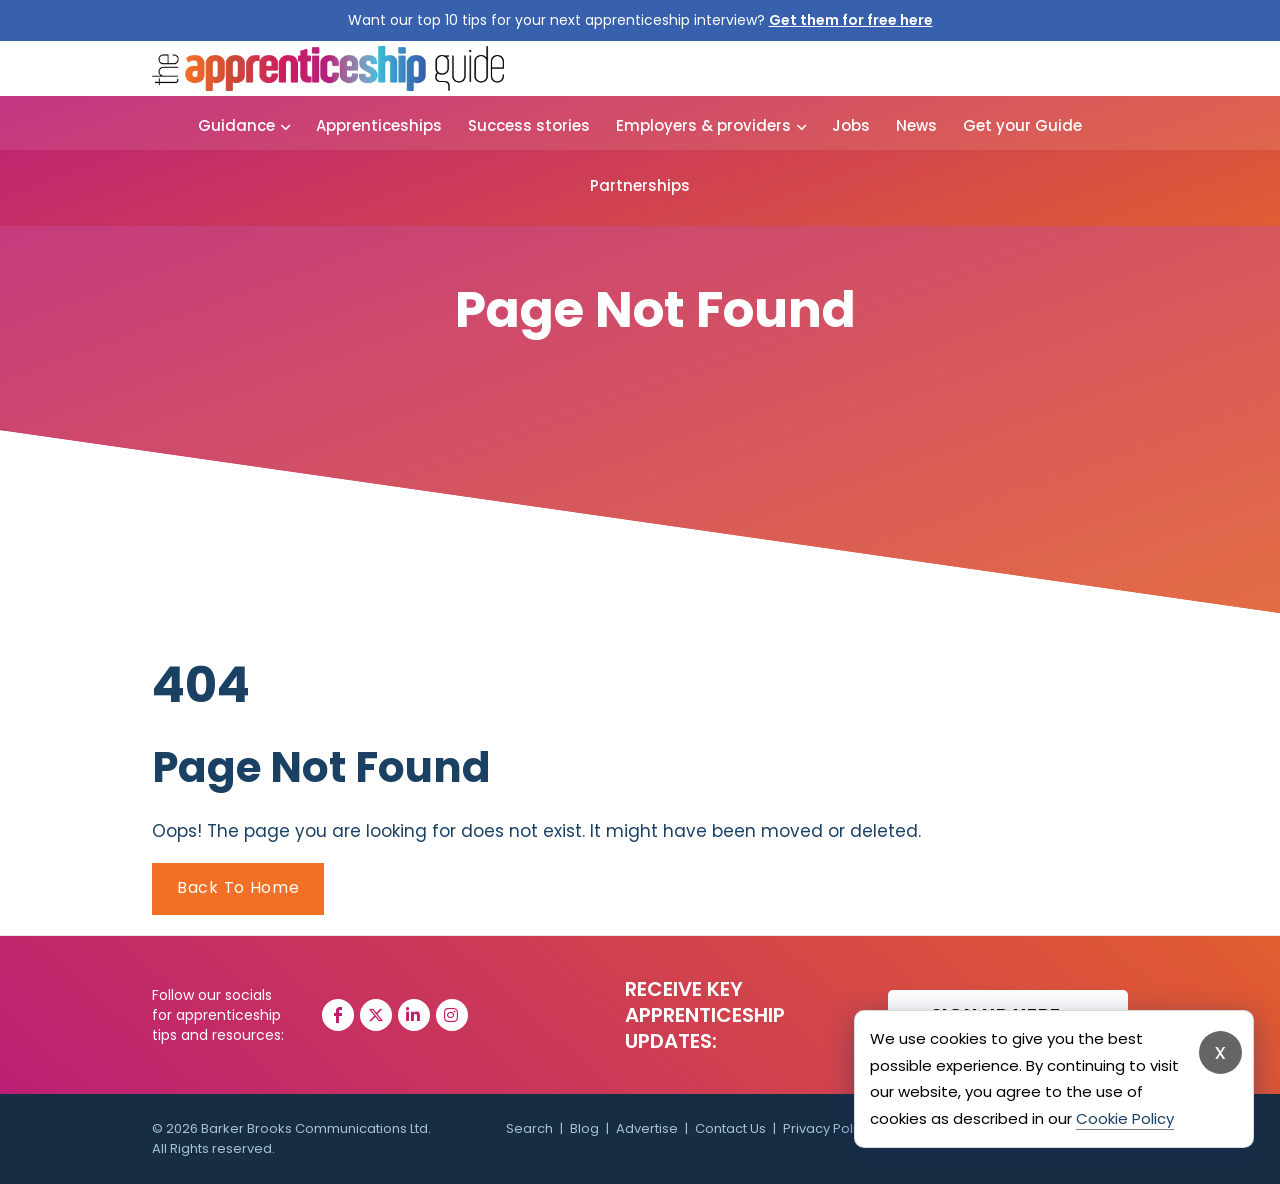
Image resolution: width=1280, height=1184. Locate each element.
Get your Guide (1022, 125)
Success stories (529, 125)
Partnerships (640, 185)
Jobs (851, 125)
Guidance (236, 125)
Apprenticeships (379, 125)
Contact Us (730, 1128)
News (916, 125)
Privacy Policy (827, 1128)
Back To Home (238, 887)
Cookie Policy (1125, 1118)
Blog (584, 1128)
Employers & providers (703, 125)
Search (529, 1128)
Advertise (647, 1128)
